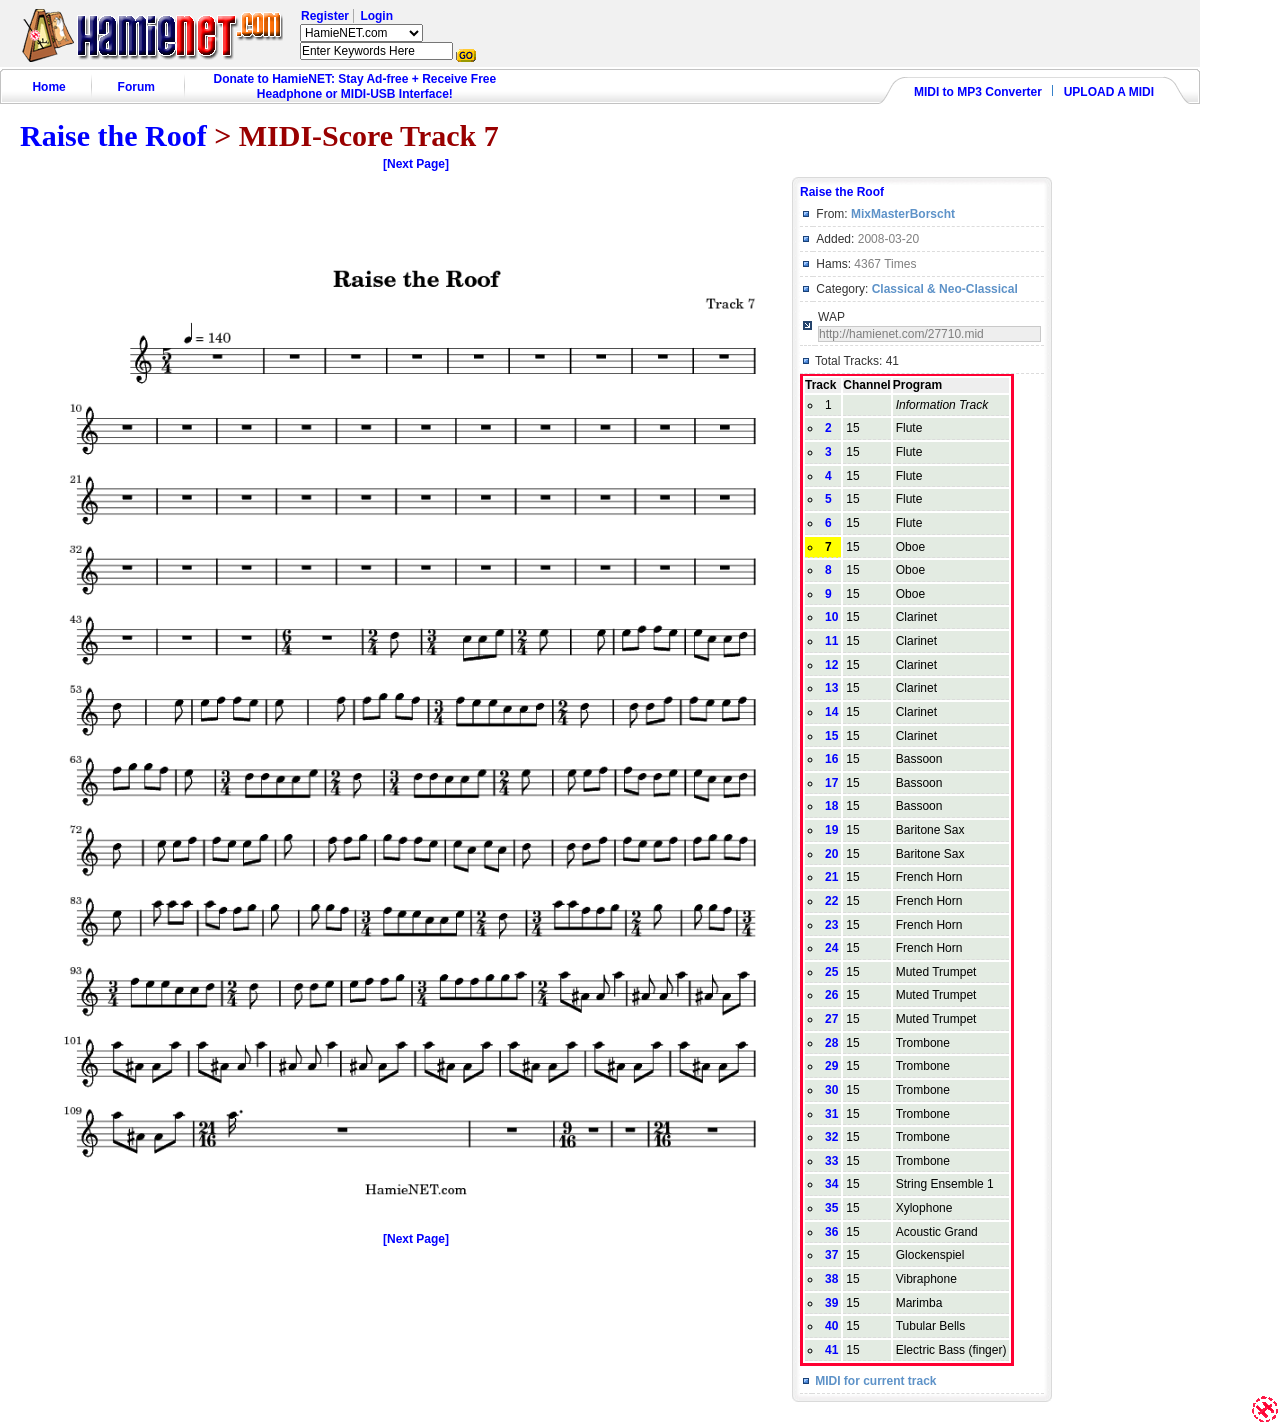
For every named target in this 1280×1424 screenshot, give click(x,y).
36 (831, 1232)
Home (48, 87)
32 (831, 1137)
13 (831, 688)
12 (831, 665)
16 (831, 759)
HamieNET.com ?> (361, 33)
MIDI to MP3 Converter (978, 92)
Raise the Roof (113, 135)
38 (831, 1279)
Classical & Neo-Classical (945, 289)
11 (831, 641)
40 (831, 1326)
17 (831, 783)
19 (831, 830)
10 (831, 617)
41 (831, 1350)
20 (831, 854)
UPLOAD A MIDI (1109, 92)
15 (831, 736)
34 (831, 1184)
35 (831, 1208)
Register (325, 16)
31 (831, 1114)
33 (831, 1161)
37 (831, 1255)
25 (831, 972)
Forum (136, 87)
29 (831, 1066)
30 (831, 1090)
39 (831, 1303)
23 (831, 925)
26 (831, 995)
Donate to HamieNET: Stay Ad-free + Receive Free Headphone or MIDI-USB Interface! (355, 86)
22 (831, 901)
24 (831, 948)
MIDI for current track (875, 1381)
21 (831, 877)
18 (831, 806)
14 (831, 712)
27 (831, 1019)
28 (831, 1043)
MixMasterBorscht (903, 214)
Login (376, 16)
